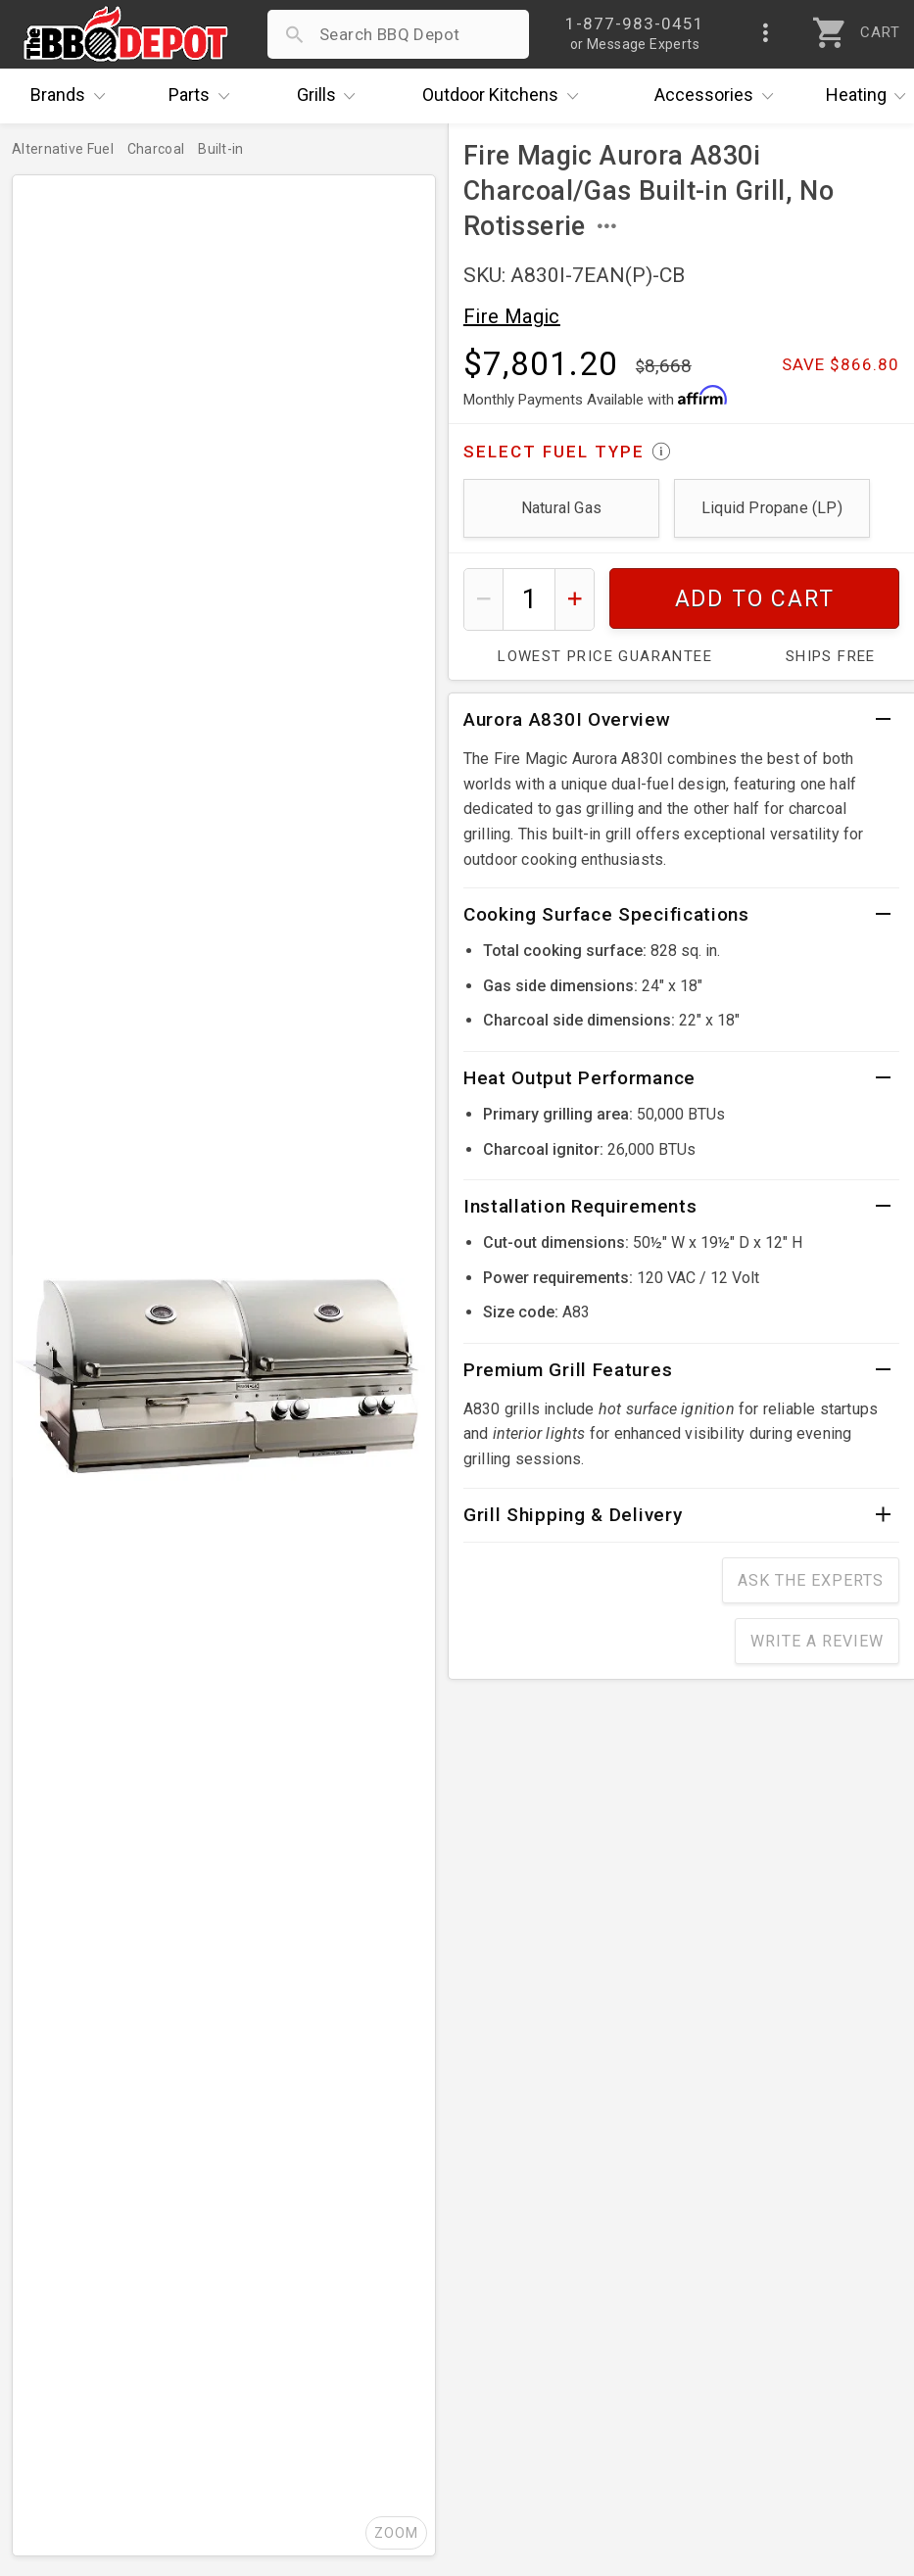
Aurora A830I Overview (567, 719)
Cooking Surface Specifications (606, 914)
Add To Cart (755, 599)
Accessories (718, 96)
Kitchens (505, 96)
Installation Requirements (580, 1206)
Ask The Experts (811, 1580)
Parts (203, 96)
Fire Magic (511, 316)
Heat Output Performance (579, 1078)
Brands (72, 96)
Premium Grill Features (567, 1370)
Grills (331, 96)
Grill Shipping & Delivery (573, 1514)
